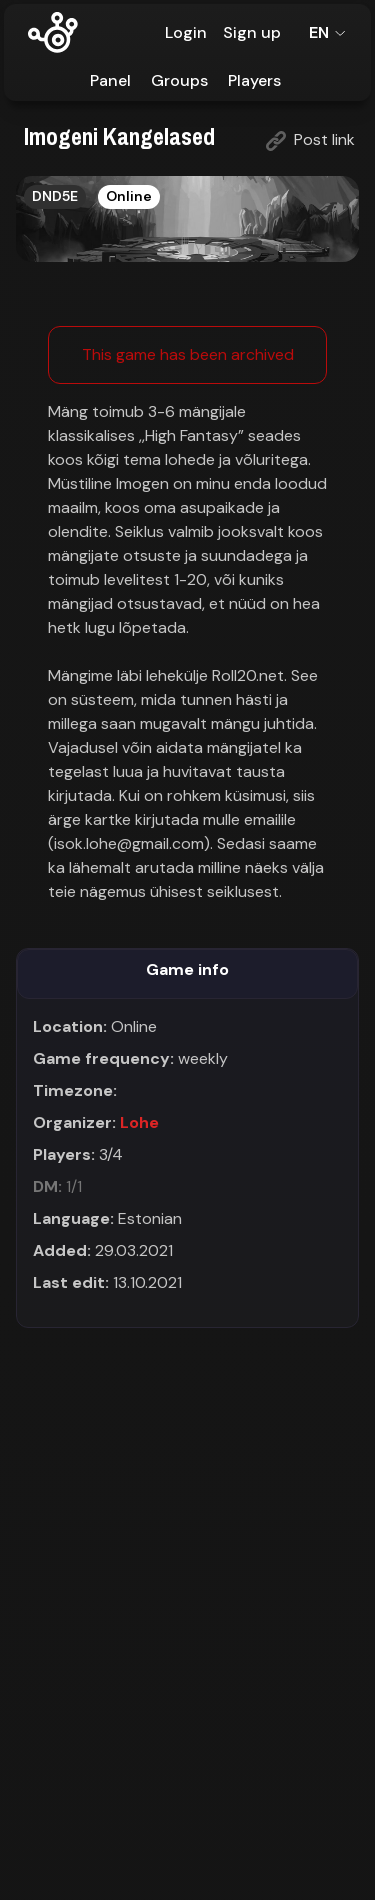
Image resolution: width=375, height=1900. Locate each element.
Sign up (252, 32)
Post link (310, 140)
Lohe (139, 1122)
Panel (110, 80)
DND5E (55, 196)
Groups (179, 80)
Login (186, 32)
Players (254, 80)
